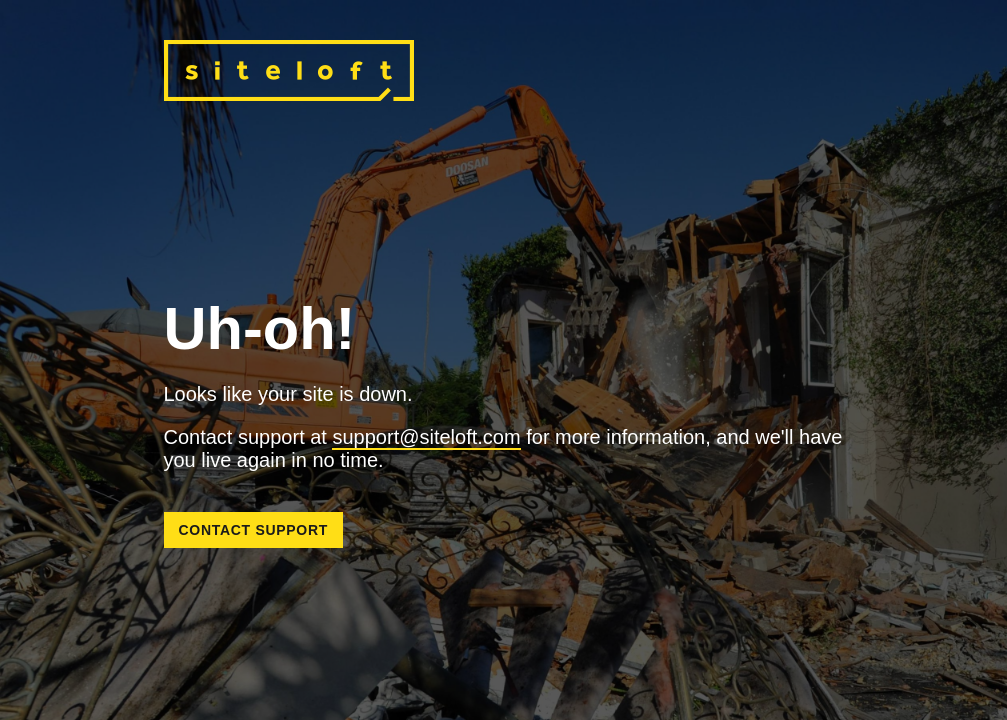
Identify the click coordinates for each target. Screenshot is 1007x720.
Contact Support (253, 530)
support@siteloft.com (426, 437)
